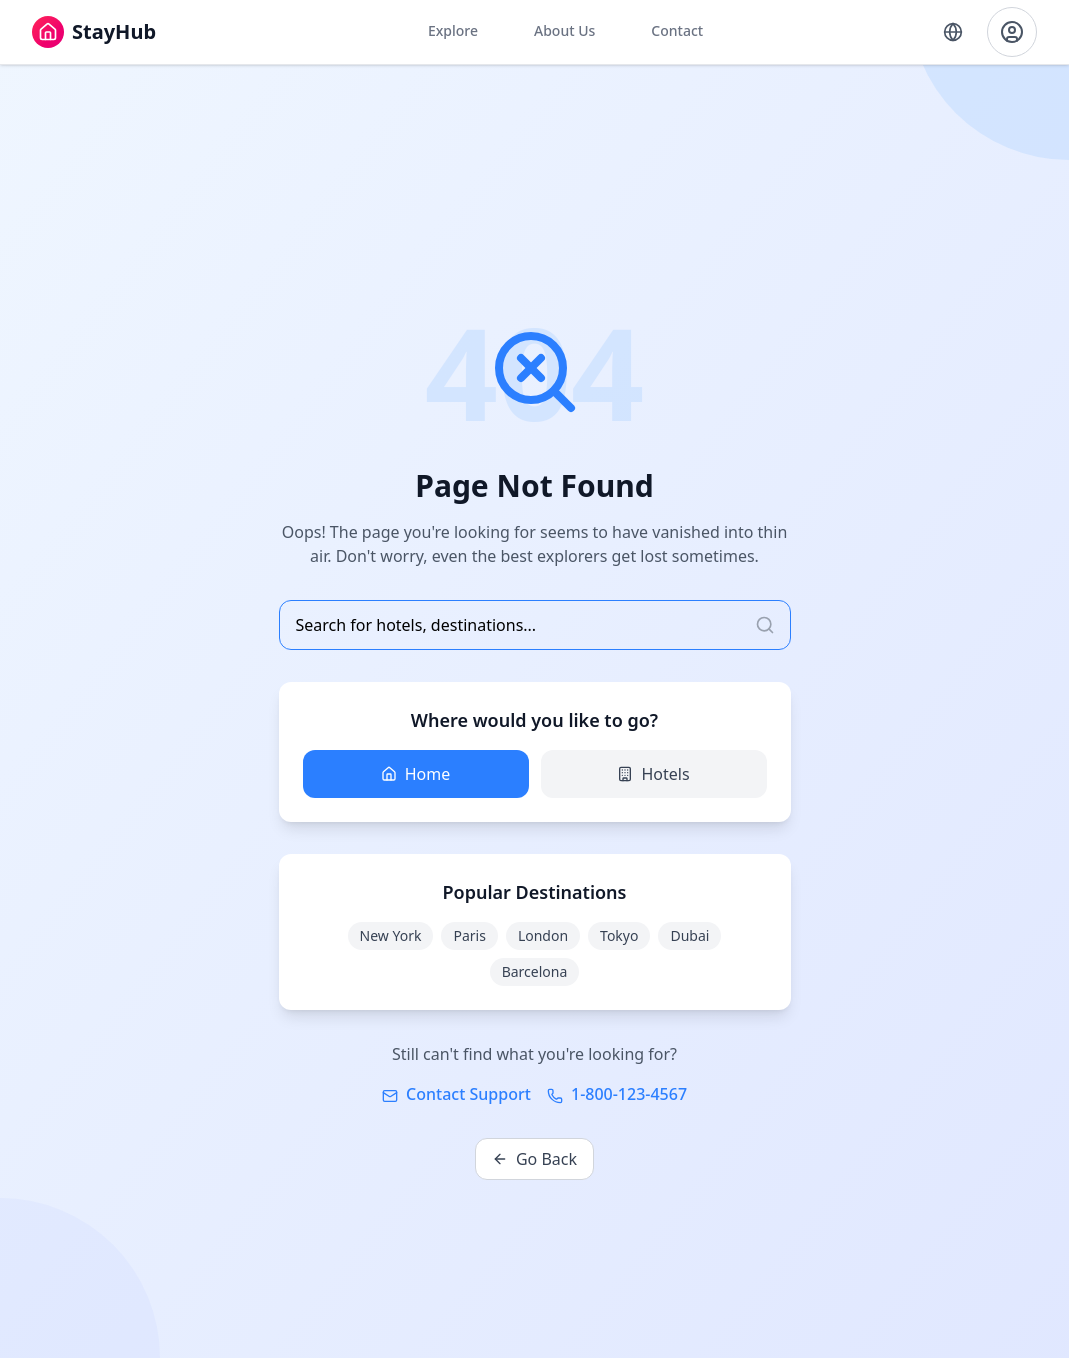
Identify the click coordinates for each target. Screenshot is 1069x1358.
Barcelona (535, 971)
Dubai (689, 935)
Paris (469, 935)
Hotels (653, 774)
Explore (453, 30)
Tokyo (619, 935)
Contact (677, 30)
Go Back (534, 1159)
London (543, 935)
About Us (564, 30)
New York (391, 935)
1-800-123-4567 (617, 1094)
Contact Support (456, 1094)
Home (416, 774)
